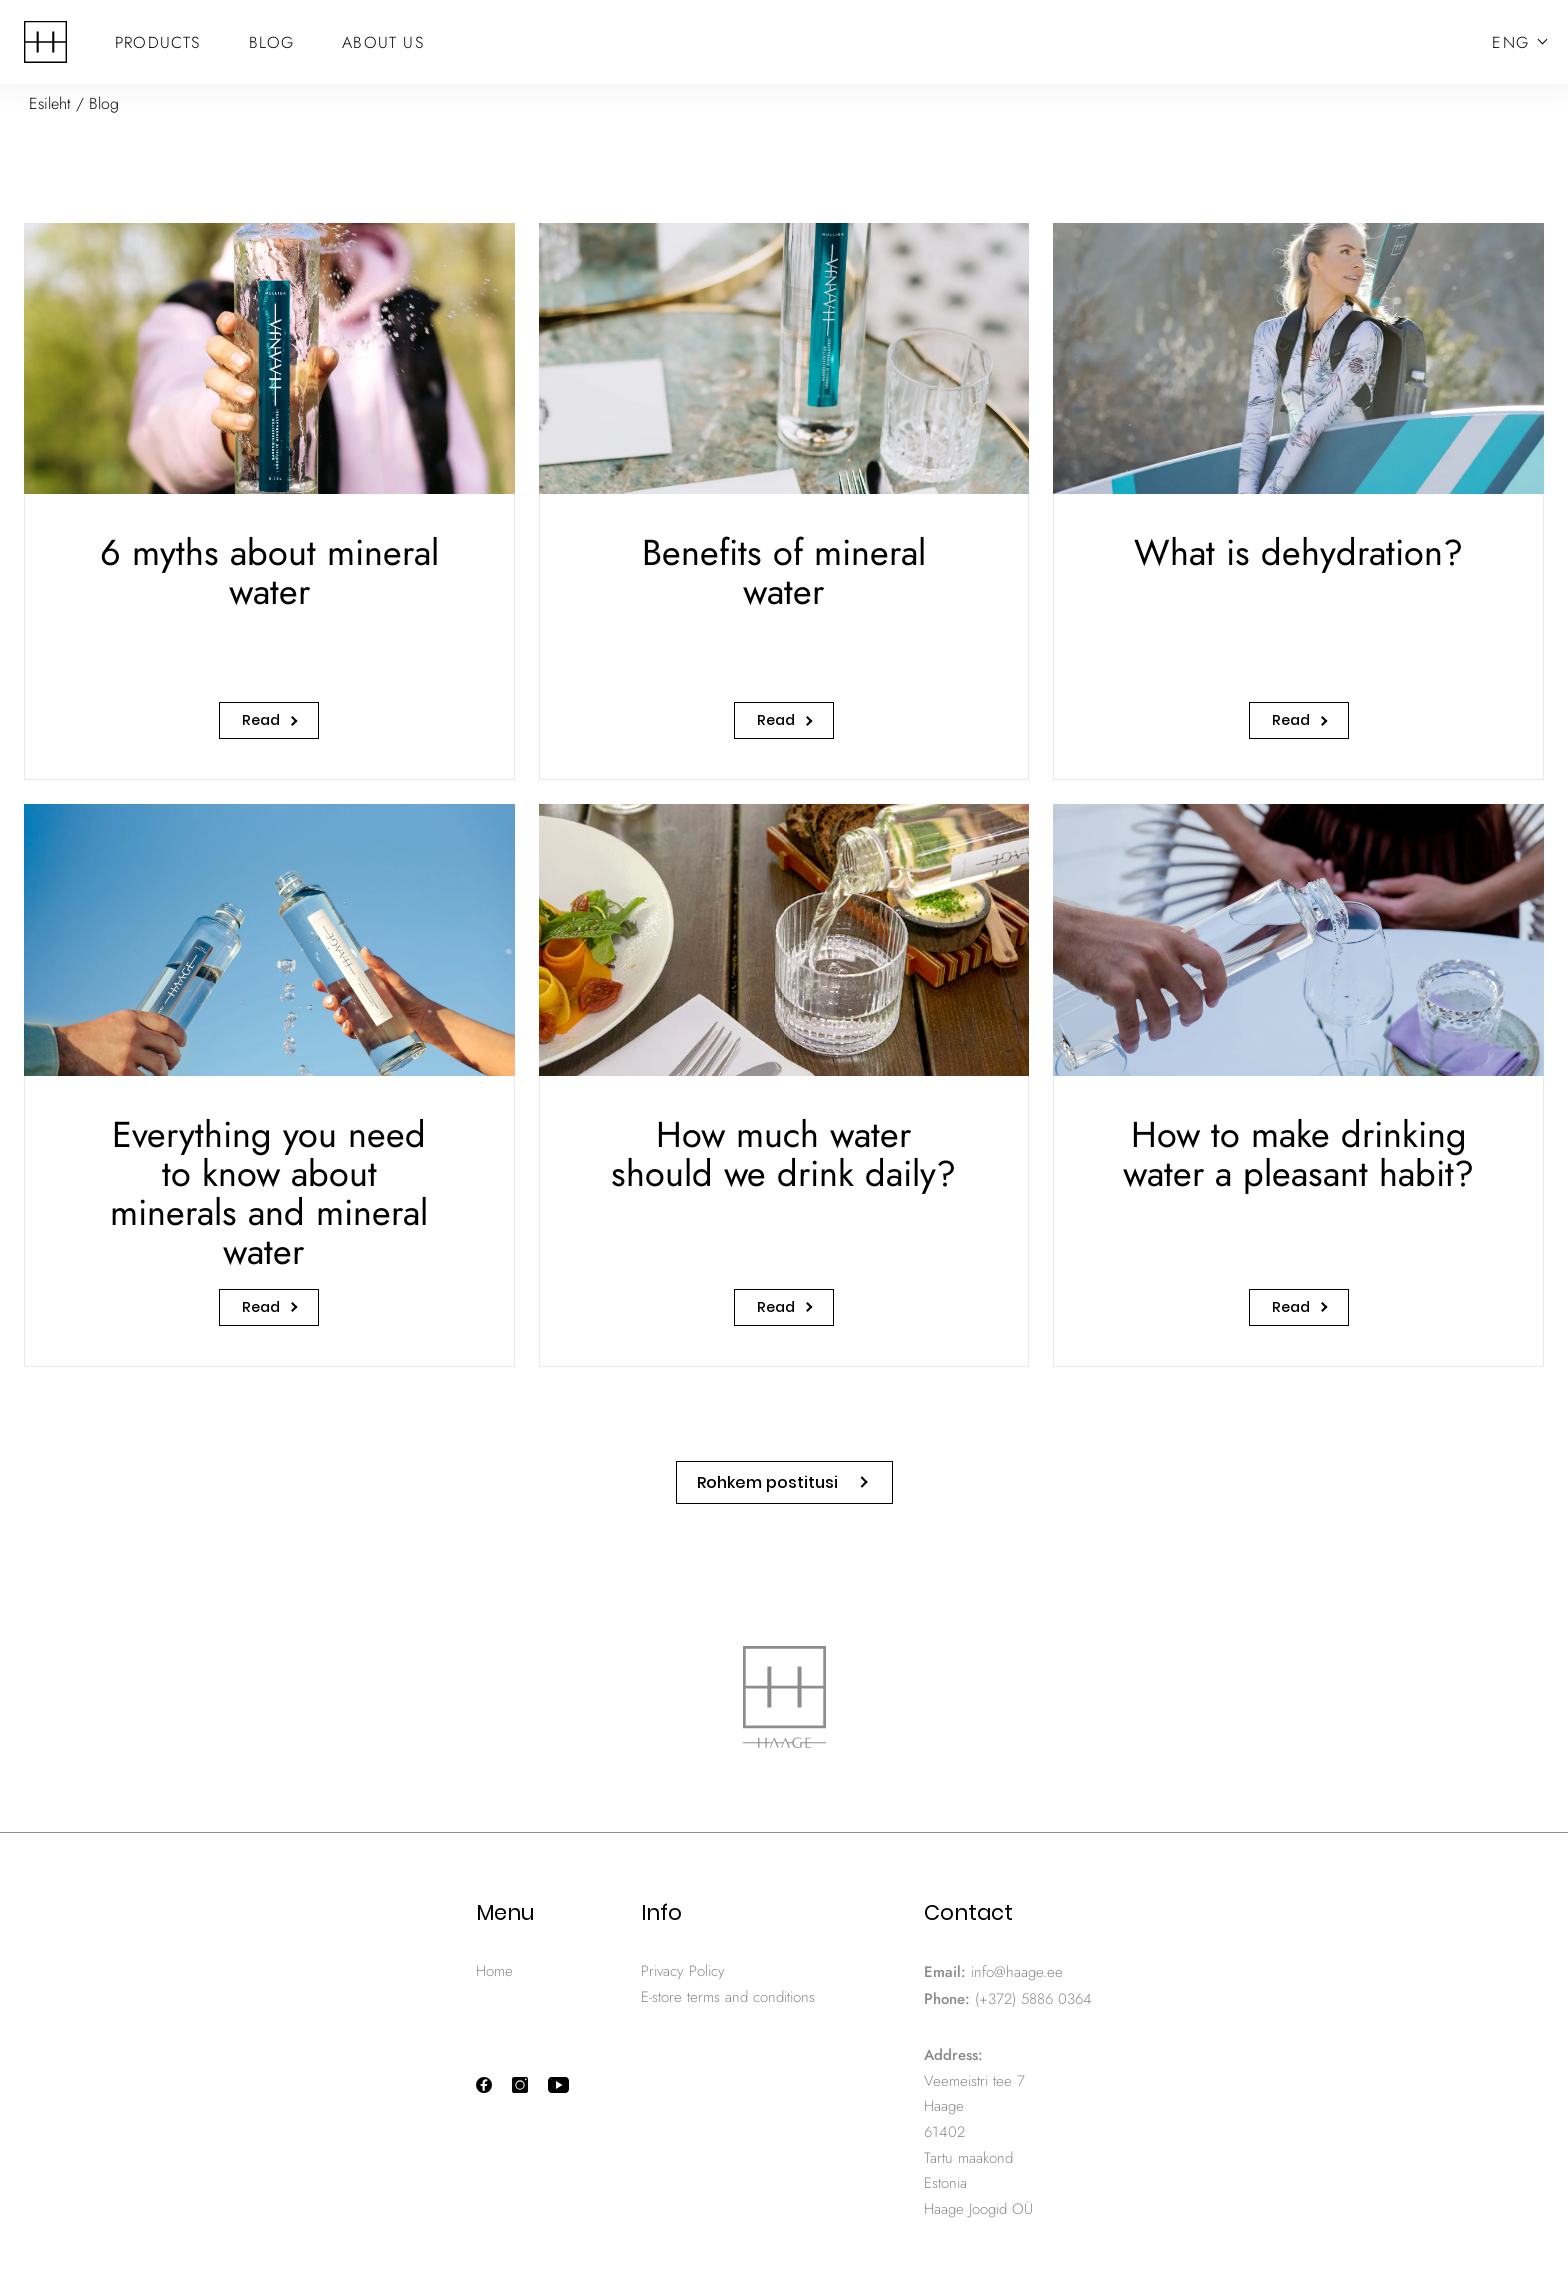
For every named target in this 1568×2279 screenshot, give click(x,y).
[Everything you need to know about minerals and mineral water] (269, 1085)
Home (494, 1971)
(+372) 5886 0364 (1033, 1999)
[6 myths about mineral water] (269, 501)
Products (158, 42)
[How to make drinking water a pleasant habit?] (1298, 1085)
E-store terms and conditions (728, 1997)
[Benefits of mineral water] (784, 501)
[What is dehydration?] (1298, 501)
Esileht (50, 103)
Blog (272, 42)
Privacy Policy (683, 1971)
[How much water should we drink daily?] (784, 1085)
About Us (383, 42)
